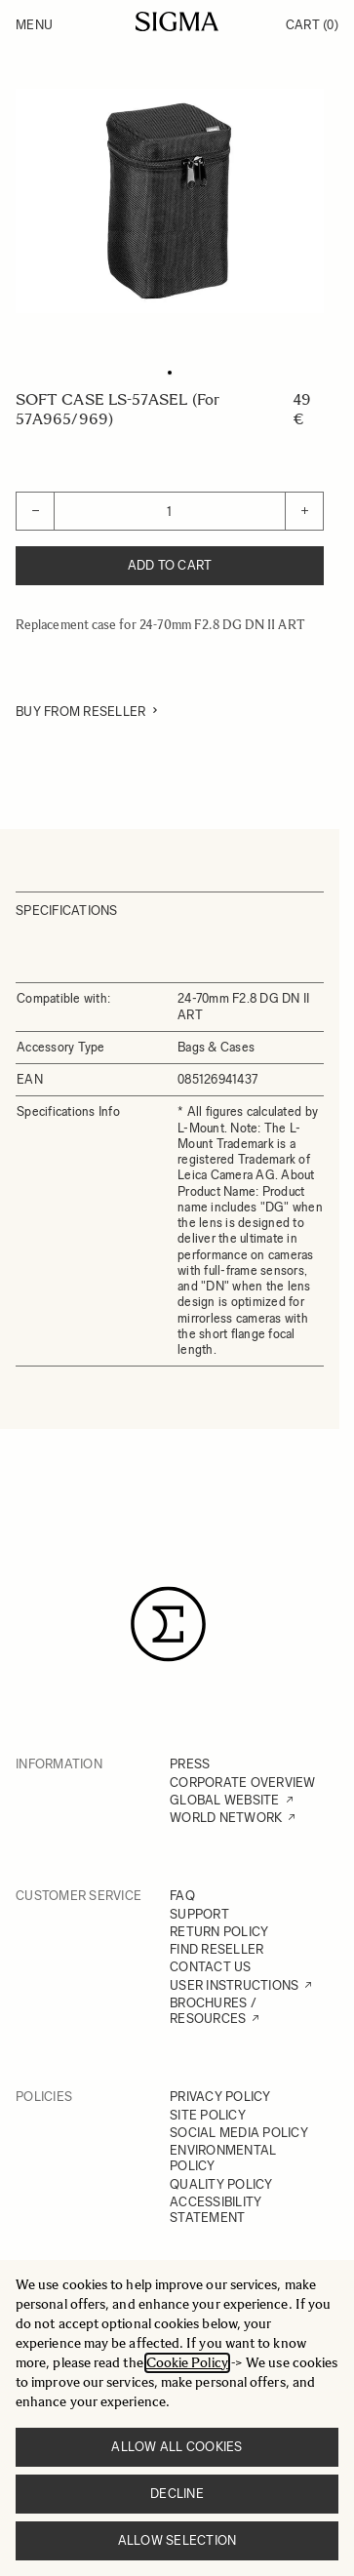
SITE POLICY (208, 2115)
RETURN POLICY (219, 1931)
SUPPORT (199, 1914)
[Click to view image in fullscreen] (170, 201)
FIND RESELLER (216, 1949)
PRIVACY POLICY (220, 2096)
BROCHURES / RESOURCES (213, 2011)
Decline (177, 2493)
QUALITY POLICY (221, 2184)
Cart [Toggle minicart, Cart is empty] (312, 25)
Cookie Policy (187, 2363)
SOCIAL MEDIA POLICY (239, 2132)
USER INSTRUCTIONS (234, 1985)
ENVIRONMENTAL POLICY (223, 2158)
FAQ (182, 1895)
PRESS (190, 1764)
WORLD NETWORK (226, 1817)
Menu (34, 25)
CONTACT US (211, 1967)
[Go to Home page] (177, 21)
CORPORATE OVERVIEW (243, 1782)
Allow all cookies (176, 2446)
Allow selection (177, 2540)
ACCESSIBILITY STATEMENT (215, 2210)
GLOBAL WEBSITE (225, 1800)
